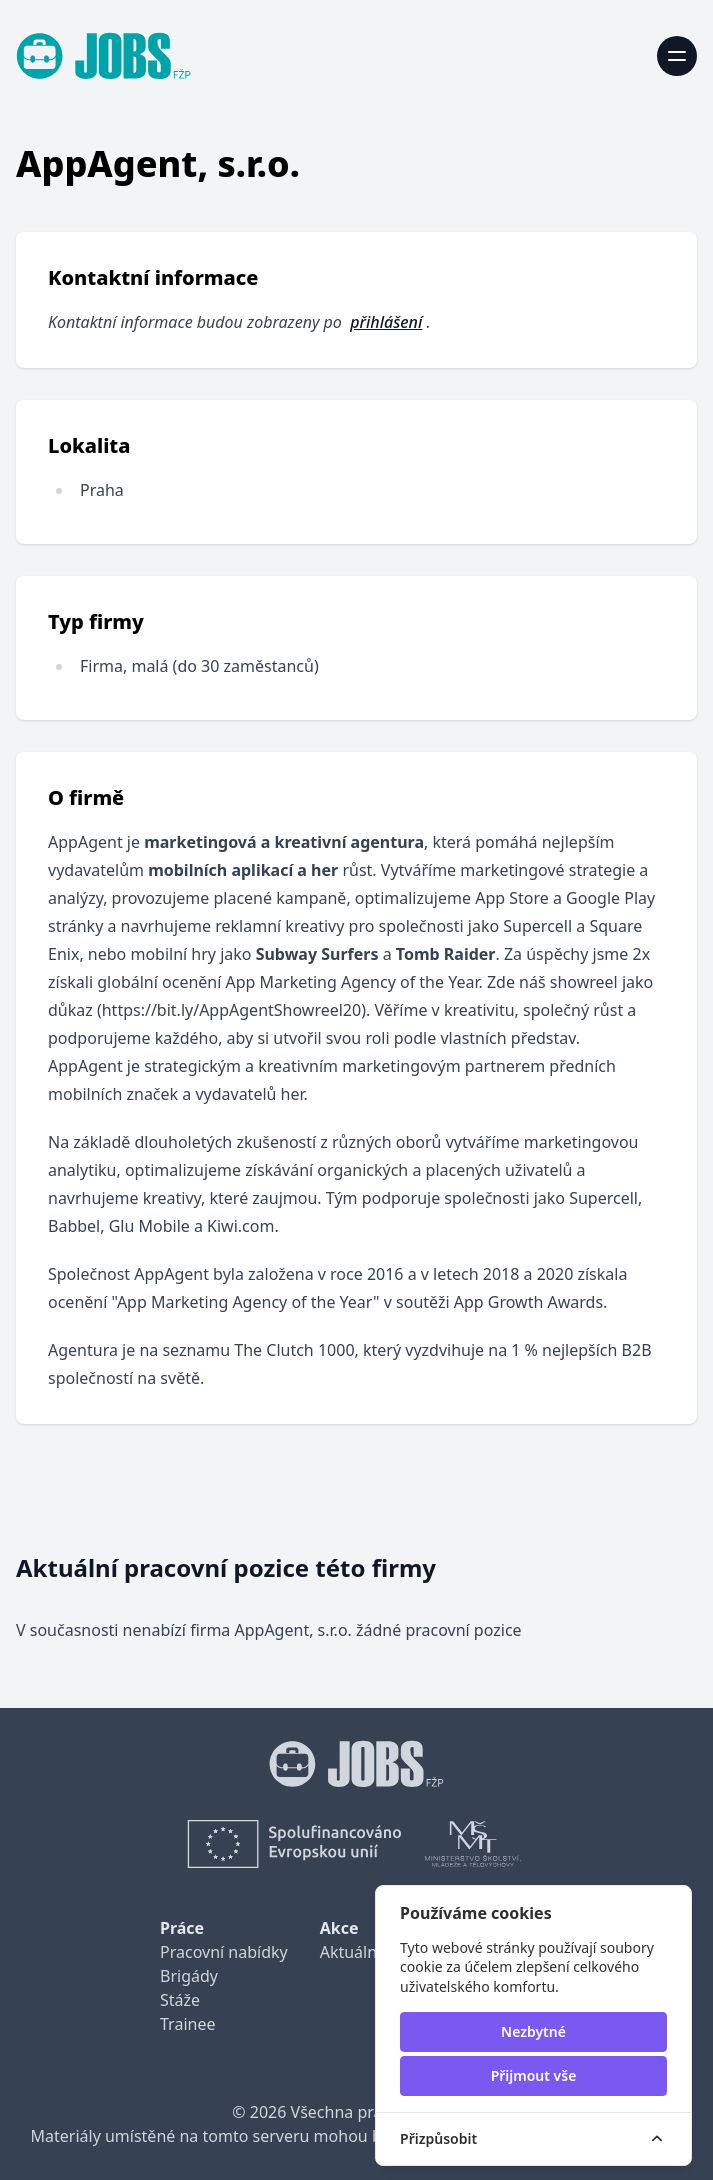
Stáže (180, 2000)
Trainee (187, 2024)
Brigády (189, 1976)
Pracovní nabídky (224, 1952)
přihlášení (386, 322)
